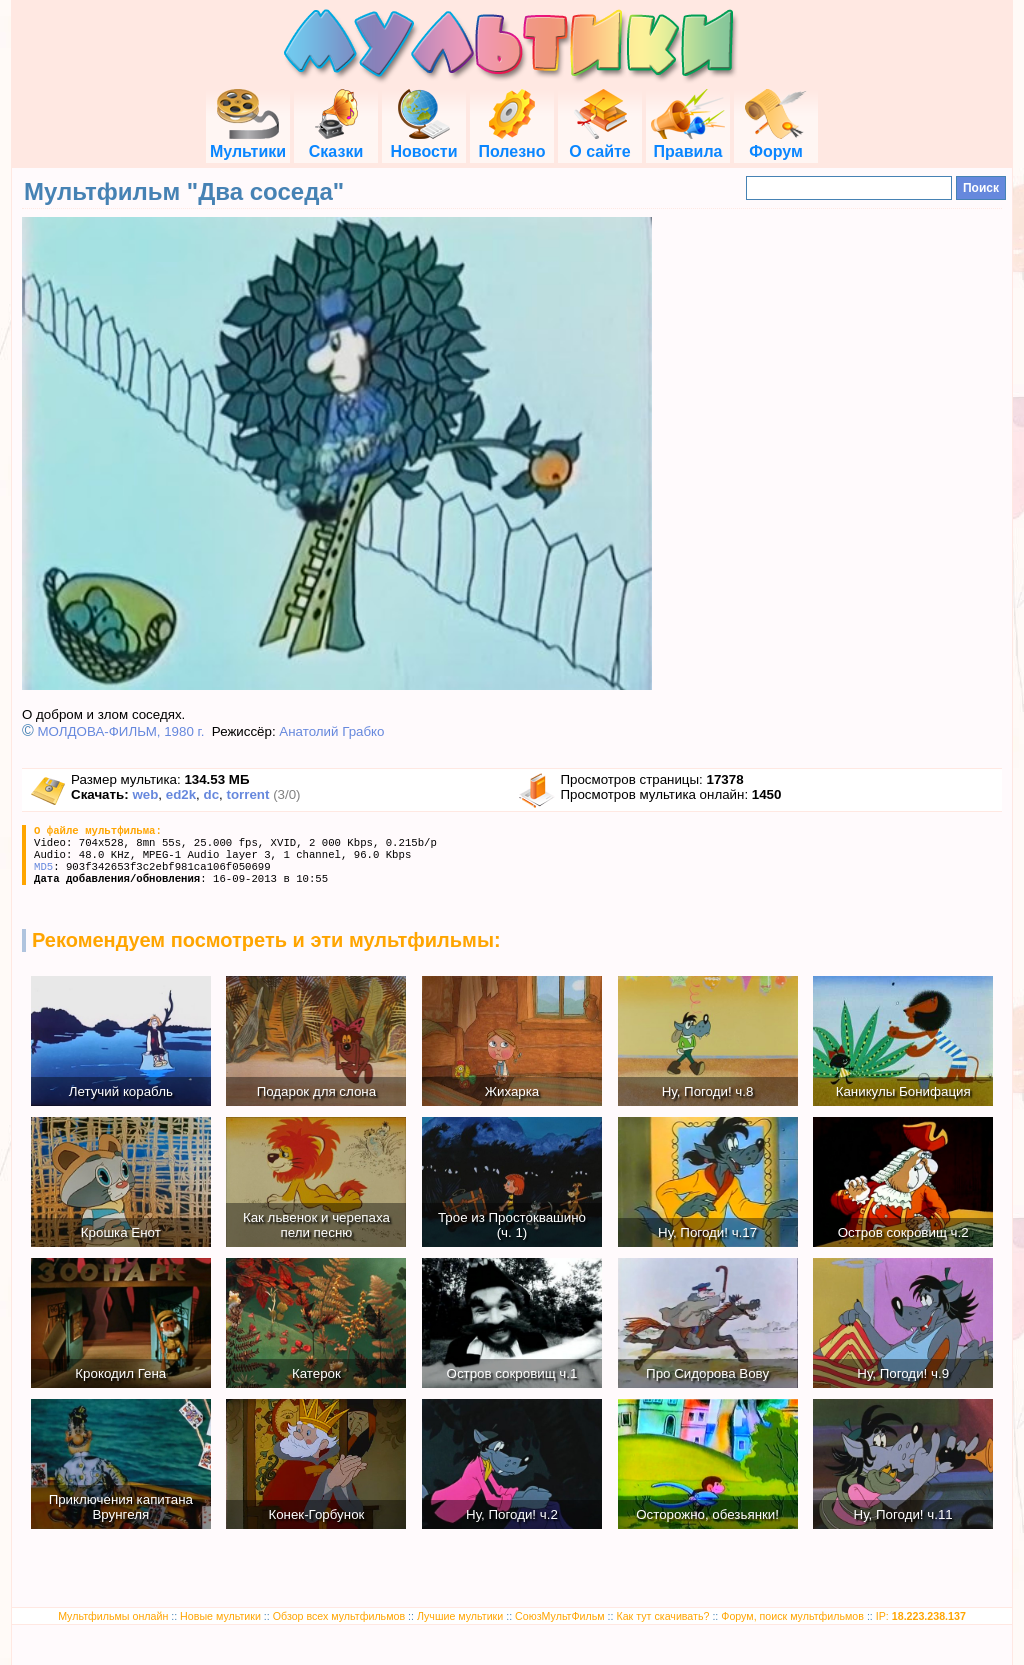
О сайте (599, 142)
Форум (776, 142)
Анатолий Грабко (331, 731)
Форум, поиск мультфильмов (792, 1616)
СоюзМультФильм (560, 1616)
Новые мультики (220, 1616)
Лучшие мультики (460, 1616)
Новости (423, 142)
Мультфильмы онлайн (113, 1616)
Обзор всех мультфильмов (339, 1616)
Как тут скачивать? (662, 1616)
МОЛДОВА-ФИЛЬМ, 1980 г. (121, 731)
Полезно (511, 142)
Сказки (336, 142)
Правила (688, 142)
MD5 (43, 867)
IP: (921, 1616)
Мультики (248, 142)
